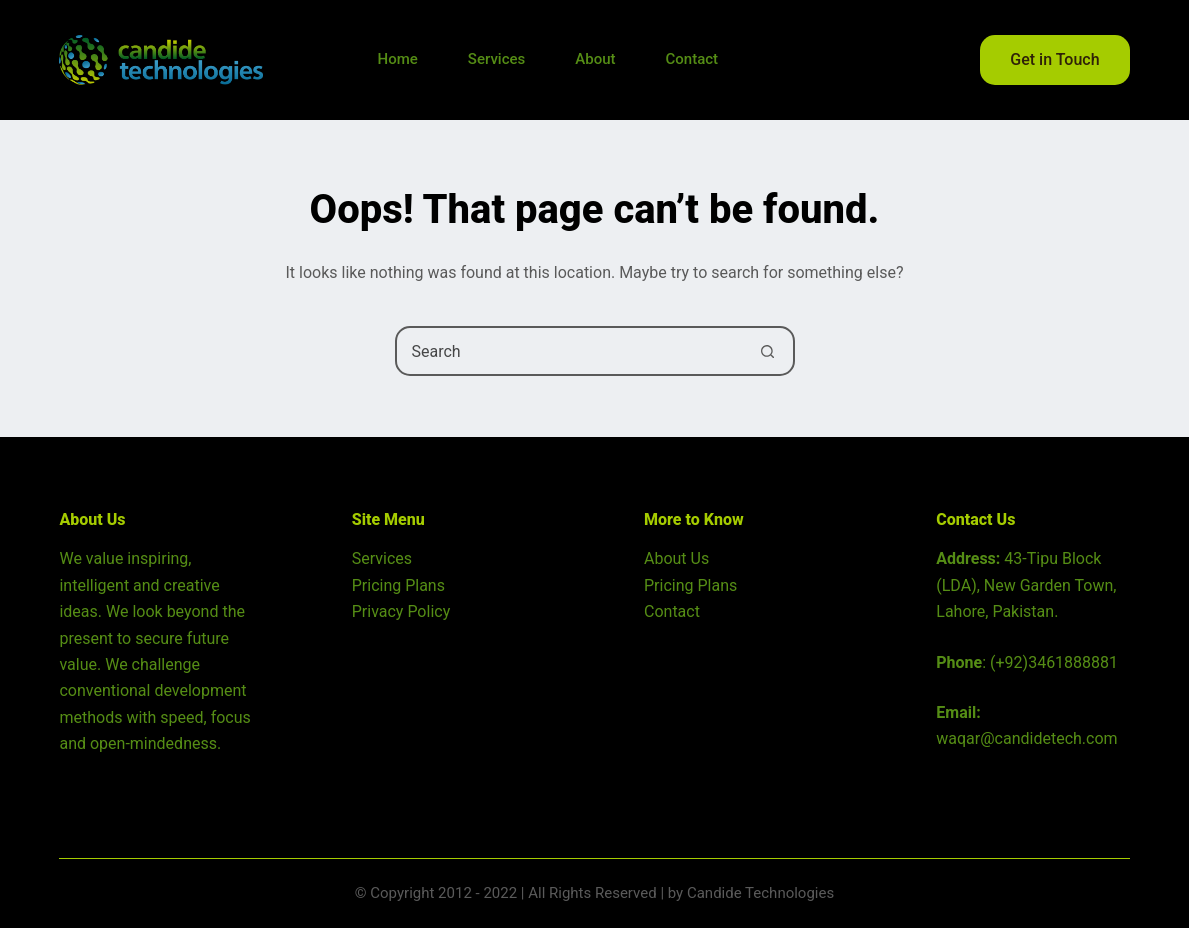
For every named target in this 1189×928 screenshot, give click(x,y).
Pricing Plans (398, 585)
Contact (691, 59)
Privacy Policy (401, 611)
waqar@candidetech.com (1026, 738)
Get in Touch (1054, 59)
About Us (676, 558)
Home (398, 59)
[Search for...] (570, 351)
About (595, 59)
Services (496, 59)
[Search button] (768, 351)
